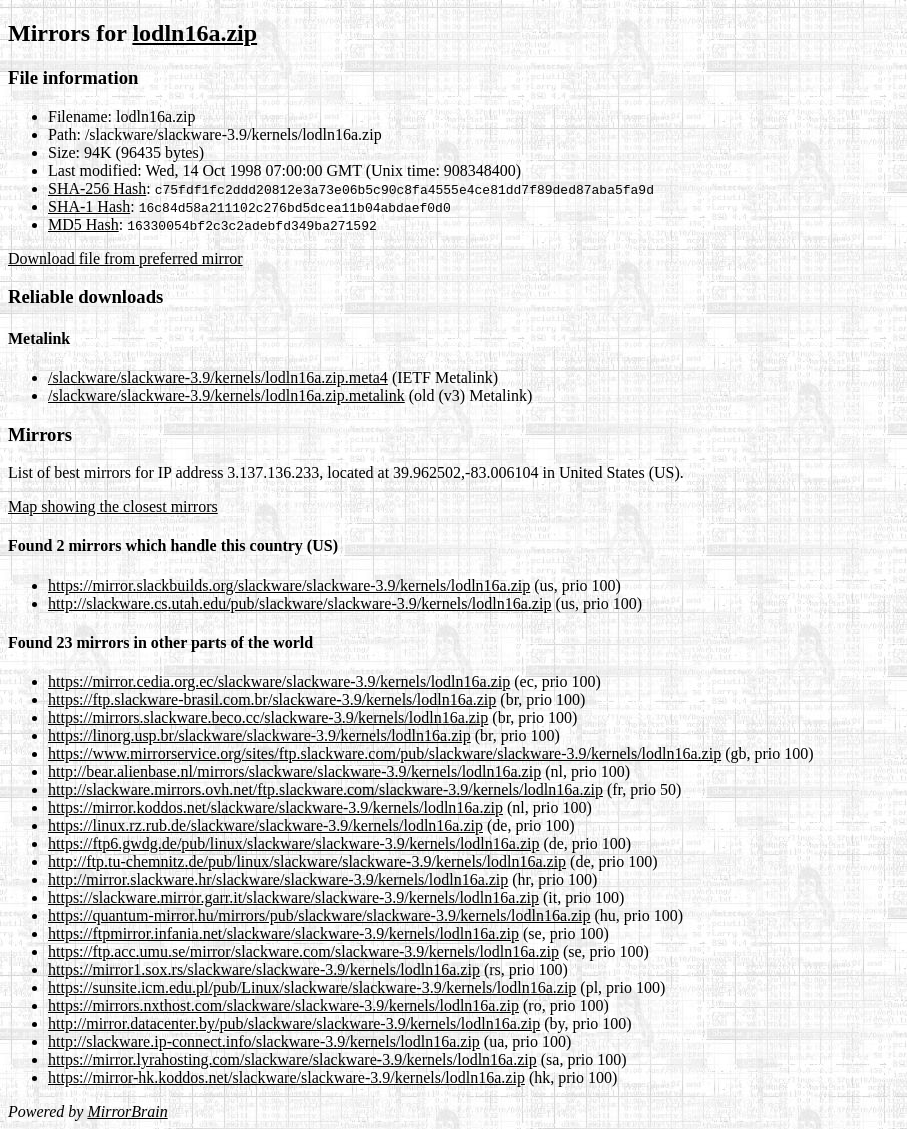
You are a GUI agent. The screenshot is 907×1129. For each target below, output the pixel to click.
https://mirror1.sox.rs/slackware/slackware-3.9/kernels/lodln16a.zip (264, 969)
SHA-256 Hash (97, 188)
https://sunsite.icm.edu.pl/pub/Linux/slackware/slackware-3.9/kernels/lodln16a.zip (312, 987)
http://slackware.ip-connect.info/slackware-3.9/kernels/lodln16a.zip (264, 1041)
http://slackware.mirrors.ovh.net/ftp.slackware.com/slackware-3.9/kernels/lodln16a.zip (325, 789)
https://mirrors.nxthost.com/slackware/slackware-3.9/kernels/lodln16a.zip (283, 1005)
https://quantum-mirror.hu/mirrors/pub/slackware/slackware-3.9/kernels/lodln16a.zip (319, 915)
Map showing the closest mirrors (113, 506)
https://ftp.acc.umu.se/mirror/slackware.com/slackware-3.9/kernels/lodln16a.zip (303, 951)
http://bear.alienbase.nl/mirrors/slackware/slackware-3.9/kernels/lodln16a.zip (294, 771)
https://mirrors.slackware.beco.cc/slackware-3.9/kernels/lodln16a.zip (268, 717)
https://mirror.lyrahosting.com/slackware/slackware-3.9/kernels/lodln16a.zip (292, 1059)
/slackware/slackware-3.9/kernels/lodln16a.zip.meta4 (218, 377)
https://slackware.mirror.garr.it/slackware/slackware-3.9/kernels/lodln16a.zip (293, 897)
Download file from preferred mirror (125, 258)
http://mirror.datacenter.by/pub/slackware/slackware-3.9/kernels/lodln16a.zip (294, 1023)
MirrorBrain (127, 1111)
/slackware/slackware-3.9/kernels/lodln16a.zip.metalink (226, 395)
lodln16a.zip (194, 33)
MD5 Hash (83, 224)
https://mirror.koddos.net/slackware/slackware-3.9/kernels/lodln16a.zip (275, 807)
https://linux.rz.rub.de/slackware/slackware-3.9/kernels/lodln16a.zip (265, 825)
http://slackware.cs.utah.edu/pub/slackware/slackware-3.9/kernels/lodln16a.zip (299, 603)
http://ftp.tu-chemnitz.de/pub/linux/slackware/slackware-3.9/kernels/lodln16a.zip (307, 861)
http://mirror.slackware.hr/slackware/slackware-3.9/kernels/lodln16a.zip (278, 879)
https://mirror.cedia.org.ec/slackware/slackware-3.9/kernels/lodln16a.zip (279, 681)
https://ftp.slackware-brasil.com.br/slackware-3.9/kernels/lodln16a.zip (272, 699)
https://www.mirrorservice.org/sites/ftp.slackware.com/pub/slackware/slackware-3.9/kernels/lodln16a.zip (384, 753)
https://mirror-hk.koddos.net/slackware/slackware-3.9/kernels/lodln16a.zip (286, 1077)
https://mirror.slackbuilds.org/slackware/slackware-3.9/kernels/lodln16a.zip (289, 585)
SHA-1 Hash (89, 206)
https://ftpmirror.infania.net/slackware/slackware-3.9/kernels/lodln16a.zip (283, 933)
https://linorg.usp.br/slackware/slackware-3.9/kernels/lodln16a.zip (259, 735)
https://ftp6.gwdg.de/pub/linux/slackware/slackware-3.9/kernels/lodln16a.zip (293, 843)
